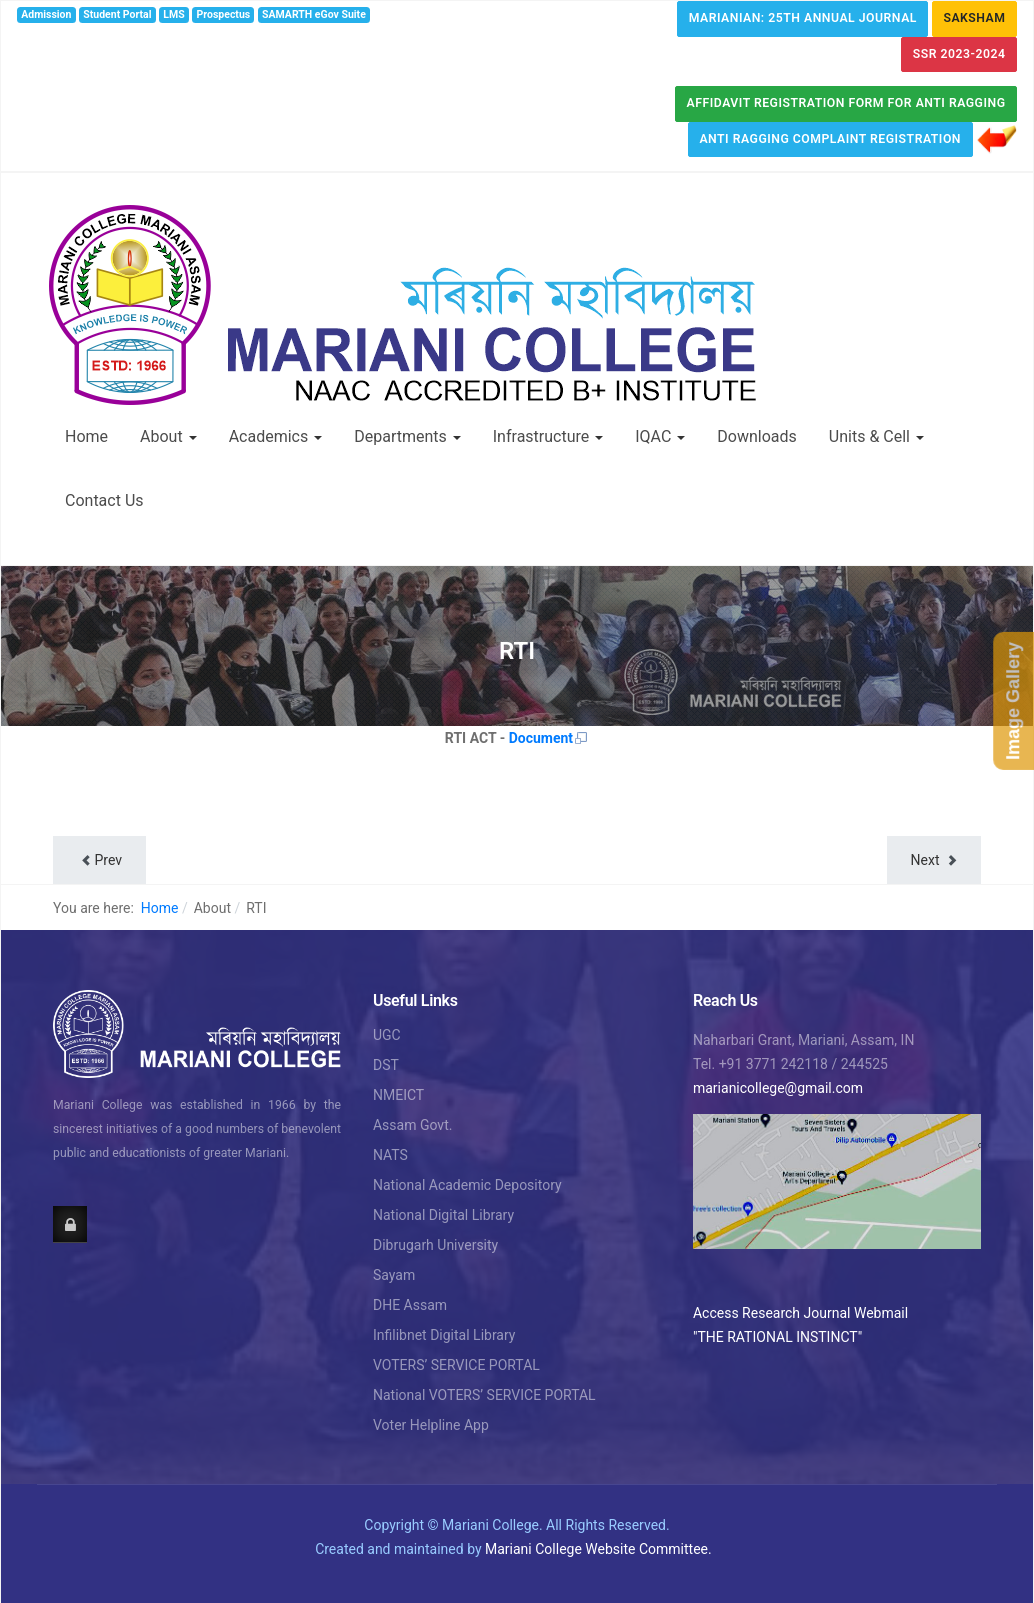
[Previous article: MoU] (99, 860)
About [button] (168, 436)
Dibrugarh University (435, 1245)
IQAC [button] (660, 436)
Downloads (756, 436)
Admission (46, 14)
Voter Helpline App (431, 1425)
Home (86, 436)
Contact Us (104, 500)
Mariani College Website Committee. (598, 1549)
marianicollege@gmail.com (778, 1088)
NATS (390, 1155)
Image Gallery (1013, 701)
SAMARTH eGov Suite (314, 14)
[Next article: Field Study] (934, 860)
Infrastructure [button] (548, 436)
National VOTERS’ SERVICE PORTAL (484, 1395)
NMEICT (398, 1095)
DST (386, 1065)
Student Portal (117, 14)
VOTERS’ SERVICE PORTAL (456, 1365)
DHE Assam (410, 1305)
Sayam (394, 1275)
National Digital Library (443, 1215)
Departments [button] (407, 436)
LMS (173, 14)
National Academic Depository (467, 1185)
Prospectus (224, 14)
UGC (387, 1035)
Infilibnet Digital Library (444, 1335)
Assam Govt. (412, 1125)
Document (549, 738)
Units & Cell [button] (876, 436)
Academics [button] (276, 436)
